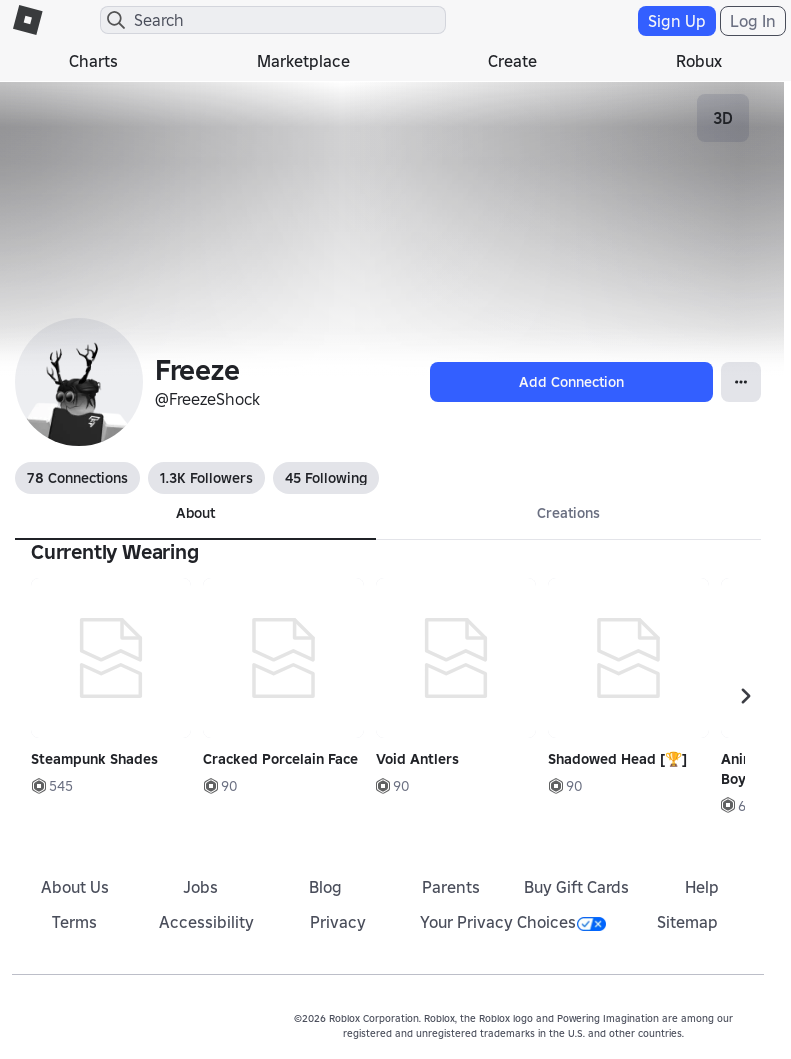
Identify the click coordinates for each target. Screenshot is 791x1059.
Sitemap (687, 922)
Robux (699, 61)
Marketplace (303, 61)
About (195, 513)
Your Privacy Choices (513, 922)
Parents (451, 887)
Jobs (200, 887)
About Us (75, 887)
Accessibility (206, 922)
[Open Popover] (741, 382)
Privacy (338, 922)
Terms (74, 922)
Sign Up (677, 21)
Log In (753, 21)
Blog (325, 887)
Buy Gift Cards (576, 887)
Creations (568, 513)
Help (702, 887)
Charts (93, 61)
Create (512, 61)
